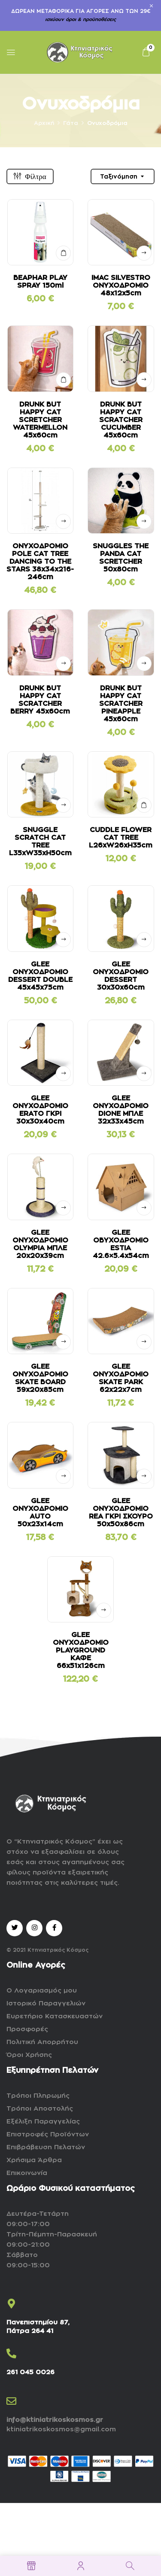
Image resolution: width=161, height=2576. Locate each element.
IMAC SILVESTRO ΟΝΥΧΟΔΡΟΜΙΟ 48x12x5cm (120, 285)
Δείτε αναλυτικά (144, 253)
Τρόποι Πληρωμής (38, 2096)
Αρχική (44, 123)
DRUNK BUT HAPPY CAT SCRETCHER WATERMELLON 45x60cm (40, 420)
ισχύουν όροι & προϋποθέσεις (80, 19)
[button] (146, 52)
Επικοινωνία (26, 2173)
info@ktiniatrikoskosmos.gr (54, 2420)
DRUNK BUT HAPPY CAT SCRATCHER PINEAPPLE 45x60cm (121, 704)
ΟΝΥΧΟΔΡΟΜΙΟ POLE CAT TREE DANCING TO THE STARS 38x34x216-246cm (40, 561)
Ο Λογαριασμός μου (41, 1990)
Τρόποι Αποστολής (39, 2108)
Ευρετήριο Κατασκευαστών (54, 2016)
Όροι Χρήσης (29, 2055)
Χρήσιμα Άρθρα (34, 2160)
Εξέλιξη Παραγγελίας (43, 2121)
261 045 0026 (30, 2372)
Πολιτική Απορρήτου (42, 2042)
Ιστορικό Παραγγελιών (45, 2003)
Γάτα (70, 123)
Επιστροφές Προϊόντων (47, 2134)
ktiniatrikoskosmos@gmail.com (61, 2429)
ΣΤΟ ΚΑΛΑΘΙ (63, 253)
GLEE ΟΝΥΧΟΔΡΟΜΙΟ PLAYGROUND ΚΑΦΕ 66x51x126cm (81, 1650)
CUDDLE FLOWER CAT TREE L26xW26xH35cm (120, 837)
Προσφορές (27, 2029)
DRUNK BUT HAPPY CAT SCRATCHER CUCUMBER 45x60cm (121, 420)
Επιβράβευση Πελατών (45, 2147)
